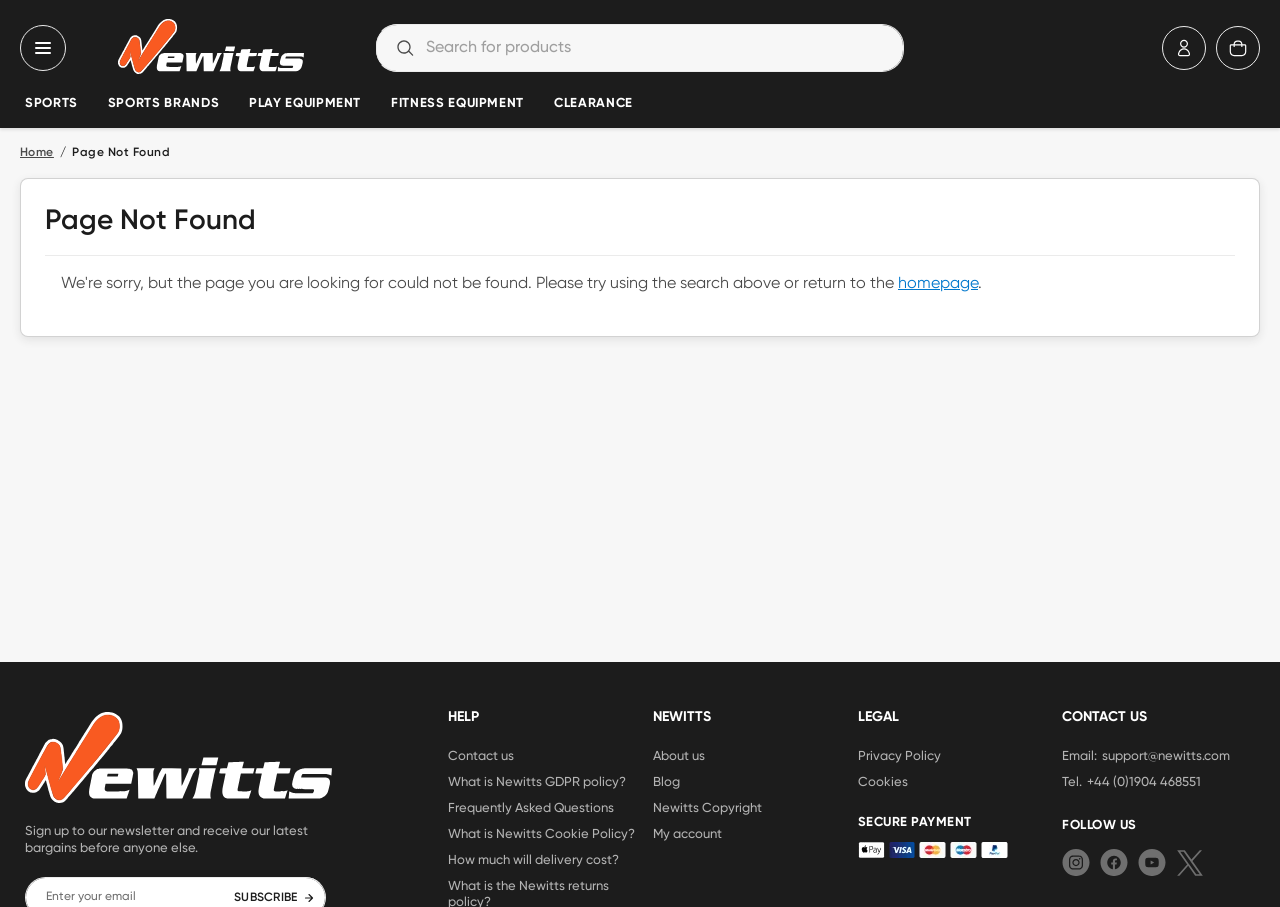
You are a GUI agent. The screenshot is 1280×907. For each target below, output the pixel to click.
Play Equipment (305, 103)
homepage (938, 284)
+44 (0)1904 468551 (1144, 781)
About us (679, 755)
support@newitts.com (1166, 755)
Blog (666, 781)
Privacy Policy (899, 755)
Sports (51, 103)
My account (687, 833)
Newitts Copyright (707, 807)
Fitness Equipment (457, 103)
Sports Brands (163, 103)
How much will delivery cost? (533, 859)
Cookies (883, 781)
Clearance (593, 103)
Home (37, 153)
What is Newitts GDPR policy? (537, 781)
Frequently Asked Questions (531, 807)
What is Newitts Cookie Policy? (541, 833)
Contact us (481, 755)
